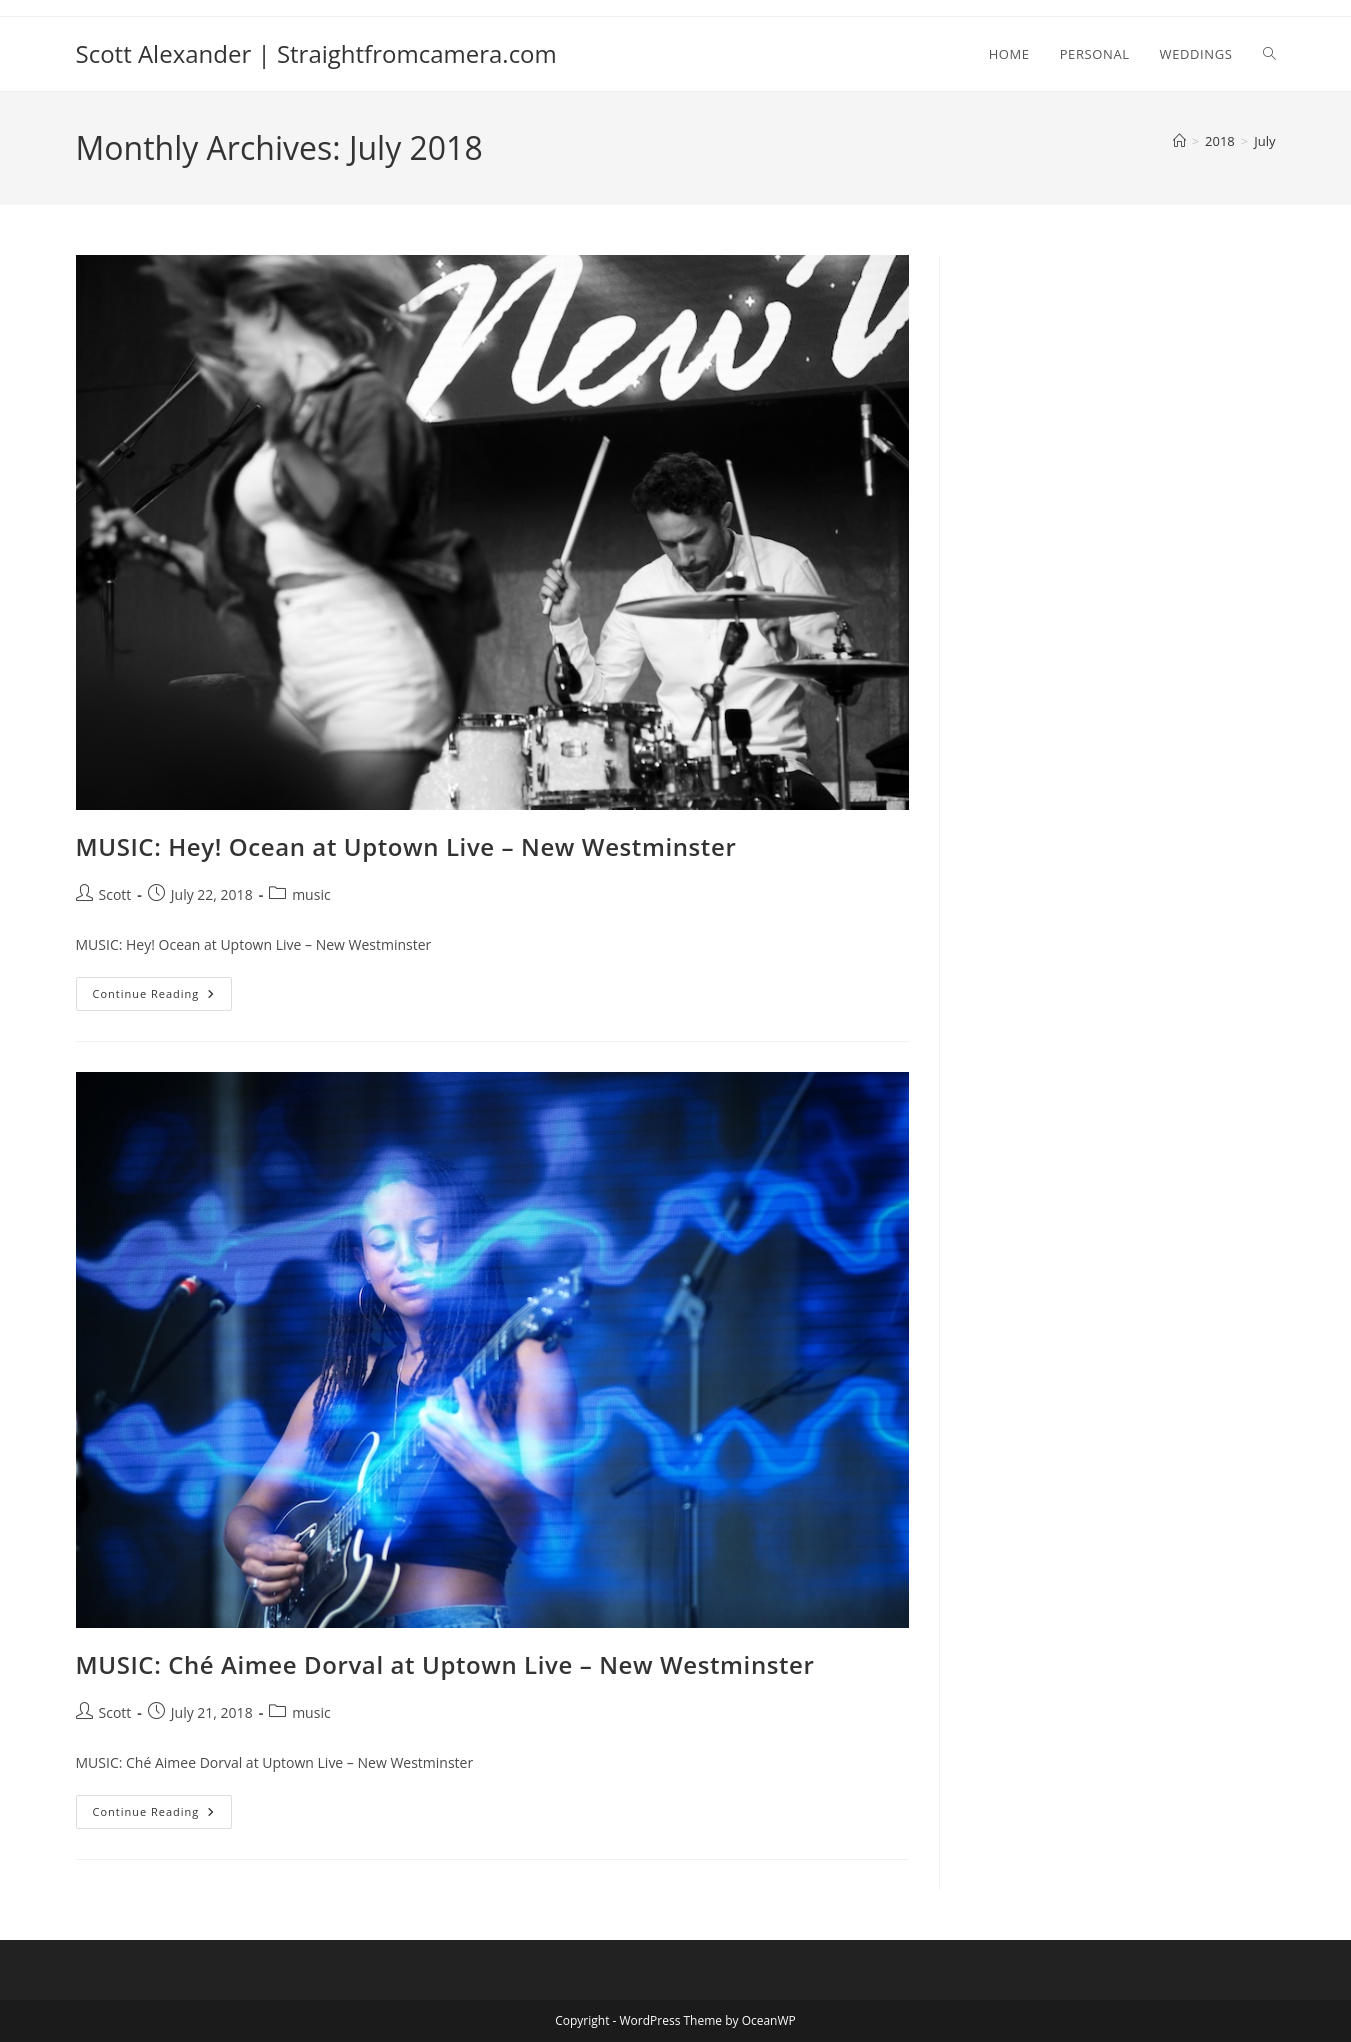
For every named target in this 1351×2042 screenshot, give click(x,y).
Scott (115, 894)
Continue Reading (163, 997)
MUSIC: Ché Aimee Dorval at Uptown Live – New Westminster (445, 1664)
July (1264, 141)
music (311, 894)
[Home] (1179, 141)
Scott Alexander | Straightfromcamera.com (316, 53)
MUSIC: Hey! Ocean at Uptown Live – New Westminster (406, 846)
